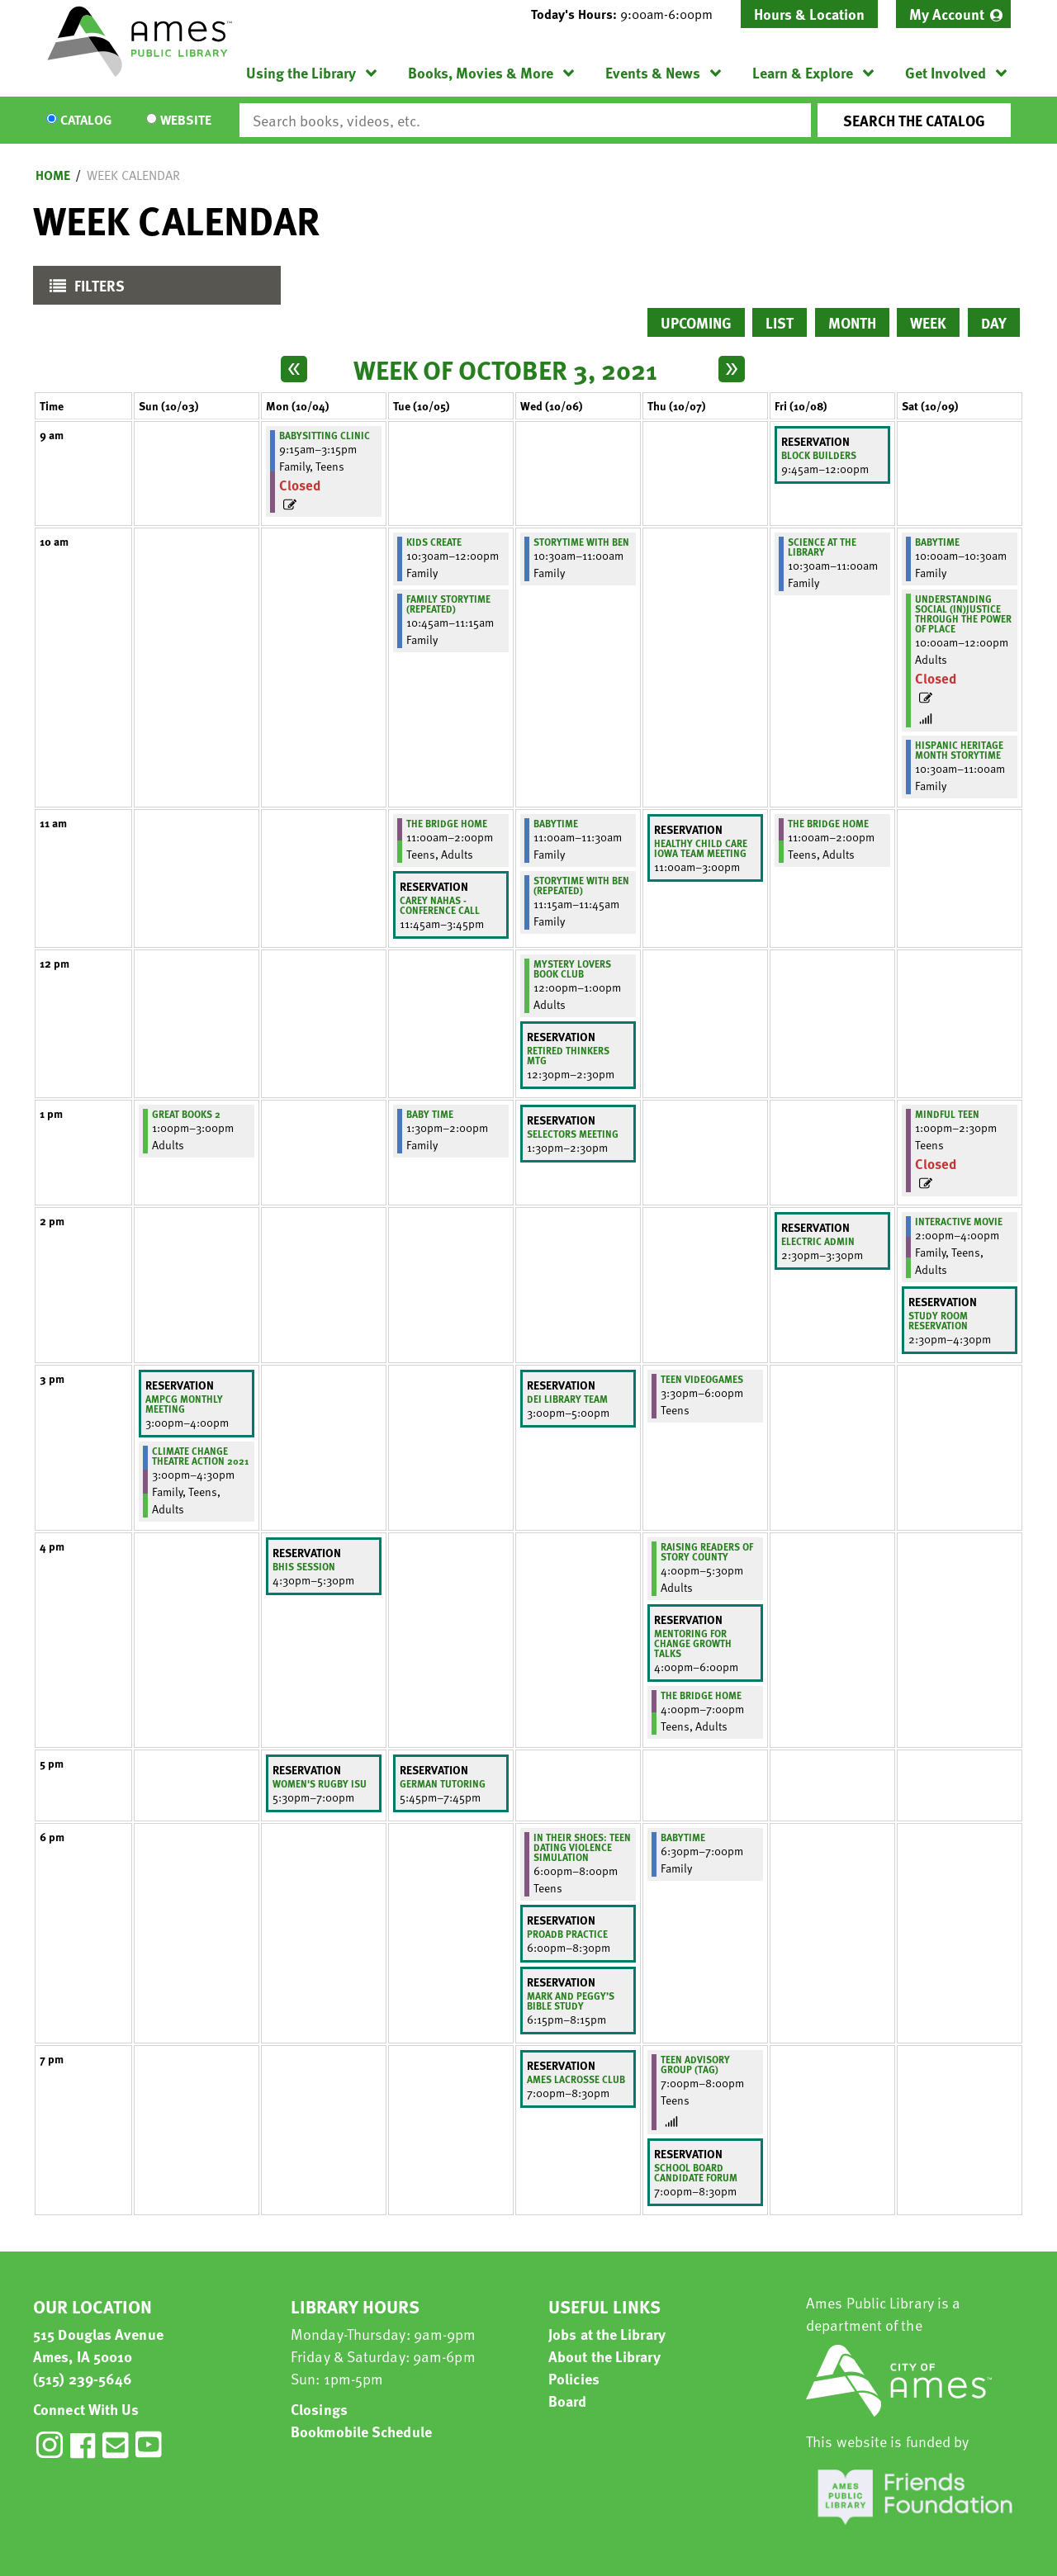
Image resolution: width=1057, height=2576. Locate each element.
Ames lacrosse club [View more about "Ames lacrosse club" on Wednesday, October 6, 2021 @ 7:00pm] (576, 2079)
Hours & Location (809, 13)
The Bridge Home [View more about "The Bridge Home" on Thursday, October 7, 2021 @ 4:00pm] (701, 1695)
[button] (628, 14)
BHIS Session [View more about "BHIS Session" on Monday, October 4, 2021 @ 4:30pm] (304, 1566)
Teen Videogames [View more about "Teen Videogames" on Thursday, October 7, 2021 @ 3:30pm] (702, 1379)
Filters (83, 289)
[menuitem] (953, 14)
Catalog (85, 120)
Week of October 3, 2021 (505, 369)
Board (567, 2400)
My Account (946, 13)
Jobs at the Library (607, 2334)
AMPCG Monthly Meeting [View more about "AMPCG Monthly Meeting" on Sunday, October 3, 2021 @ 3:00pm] (184, 1403)
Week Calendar (133, 175)
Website (185, 120)
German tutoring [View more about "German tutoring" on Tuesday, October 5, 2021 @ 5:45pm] (443, 1783)
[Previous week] (294, 369)
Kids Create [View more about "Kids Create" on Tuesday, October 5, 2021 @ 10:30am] (434, 542)
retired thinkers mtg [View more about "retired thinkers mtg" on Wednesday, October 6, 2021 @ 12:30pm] (568, 1055)
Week (928, 322)
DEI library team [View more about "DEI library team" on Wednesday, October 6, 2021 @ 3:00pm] (567, 1399)
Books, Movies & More (480, 72)
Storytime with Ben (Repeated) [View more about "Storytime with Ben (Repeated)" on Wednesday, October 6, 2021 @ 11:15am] (581, 885)
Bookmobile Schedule (361, 2431)
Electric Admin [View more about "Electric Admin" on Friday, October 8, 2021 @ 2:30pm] (818, 1241)
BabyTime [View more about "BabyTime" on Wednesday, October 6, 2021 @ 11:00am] (555, 823)
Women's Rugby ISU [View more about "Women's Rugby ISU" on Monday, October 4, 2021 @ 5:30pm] (320, 1783)
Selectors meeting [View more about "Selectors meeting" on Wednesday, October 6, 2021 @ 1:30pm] (573, 1134)
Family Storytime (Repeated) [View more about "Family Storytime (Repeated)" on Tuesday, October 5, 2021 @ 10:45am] (448, 603)
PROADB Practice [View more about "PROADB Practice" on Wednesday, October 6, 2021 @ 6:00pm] (567, 1934)
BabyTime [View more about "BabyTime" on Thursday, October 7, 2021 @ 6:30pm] (683, 1837)
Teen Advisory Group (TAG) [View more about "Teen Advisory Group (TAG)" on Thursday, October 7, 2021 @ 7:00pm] (695, 2064)
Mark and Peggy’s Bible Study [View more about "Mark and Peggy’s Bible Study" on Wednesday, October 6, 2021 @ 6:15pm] (570, 2000)
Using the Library (301, 72)
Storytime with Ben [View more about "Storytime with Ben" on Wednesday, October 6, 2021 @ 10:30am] (581, 542)
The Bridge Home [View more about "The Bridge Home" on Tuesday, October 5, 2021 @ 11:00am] (446, 823)
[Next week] (731, 369)
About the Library (604, 2356)
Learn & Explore (802, 72)
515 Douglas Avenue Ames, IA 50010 (98, 2345)
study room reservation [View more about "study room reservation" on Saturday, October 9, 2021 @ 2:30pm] (938, 1320)
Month (852, 322)
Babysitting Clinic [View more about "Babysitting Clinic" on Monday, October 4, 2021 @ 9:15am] (324, 435)
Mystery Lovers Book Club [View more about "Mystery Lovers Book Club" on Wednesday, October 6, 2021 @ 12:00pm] (572, 968)
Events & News (652, 72)
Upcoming (696, 322)
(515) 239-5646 (82, 2378)
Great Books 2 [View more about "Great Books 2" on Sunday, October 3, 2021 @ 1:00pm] (186, 1114)
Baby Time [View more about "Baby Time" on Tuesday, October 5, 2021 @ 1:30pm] (429, 1114)
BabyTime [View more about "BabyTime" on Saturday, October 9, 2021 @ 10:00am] (937, 542)
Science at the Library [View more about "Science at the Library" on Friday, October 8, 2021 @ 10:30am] (822, 546)
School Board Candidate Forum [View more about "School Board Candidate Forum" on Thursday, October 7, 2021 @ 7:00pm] (695, 2172)
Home (53, 175)
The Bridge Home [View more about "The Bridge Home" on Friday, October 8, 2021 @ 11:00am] (828, 823)
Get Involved (945, 72)
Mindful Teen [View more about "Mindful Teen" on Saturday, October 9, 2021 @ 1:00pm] (947, 1114)
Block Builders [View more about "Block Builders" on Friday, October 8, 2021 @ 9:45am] (818, 455)
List (779, 322)
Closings (319, 2409)
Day (994, 322)
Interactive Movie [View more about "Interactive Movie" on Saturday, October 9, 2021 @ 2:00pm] (958, 1221)
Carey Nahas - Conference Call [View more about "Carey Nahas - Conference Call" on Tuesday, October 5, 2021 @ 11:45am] (440, 905)
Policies (574, 2378)
